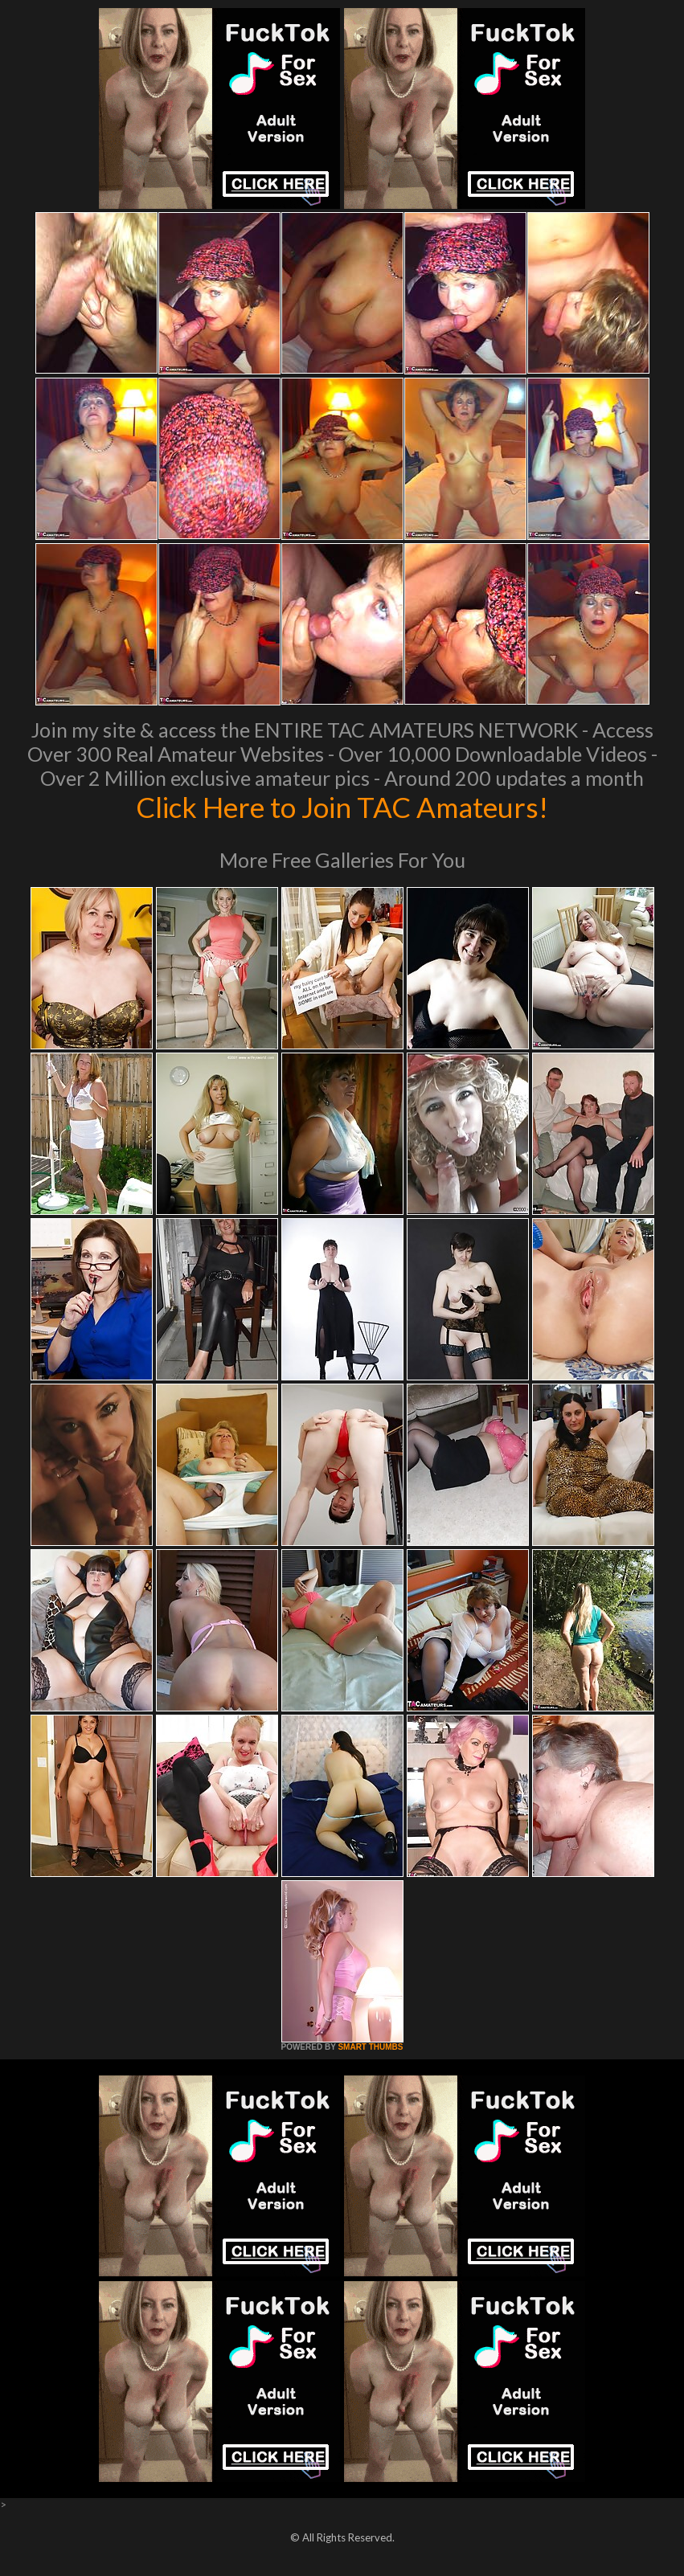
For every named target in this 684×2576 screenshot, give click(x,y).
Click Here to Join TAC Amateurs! (342, 807)
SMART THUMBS (370, 2046)
